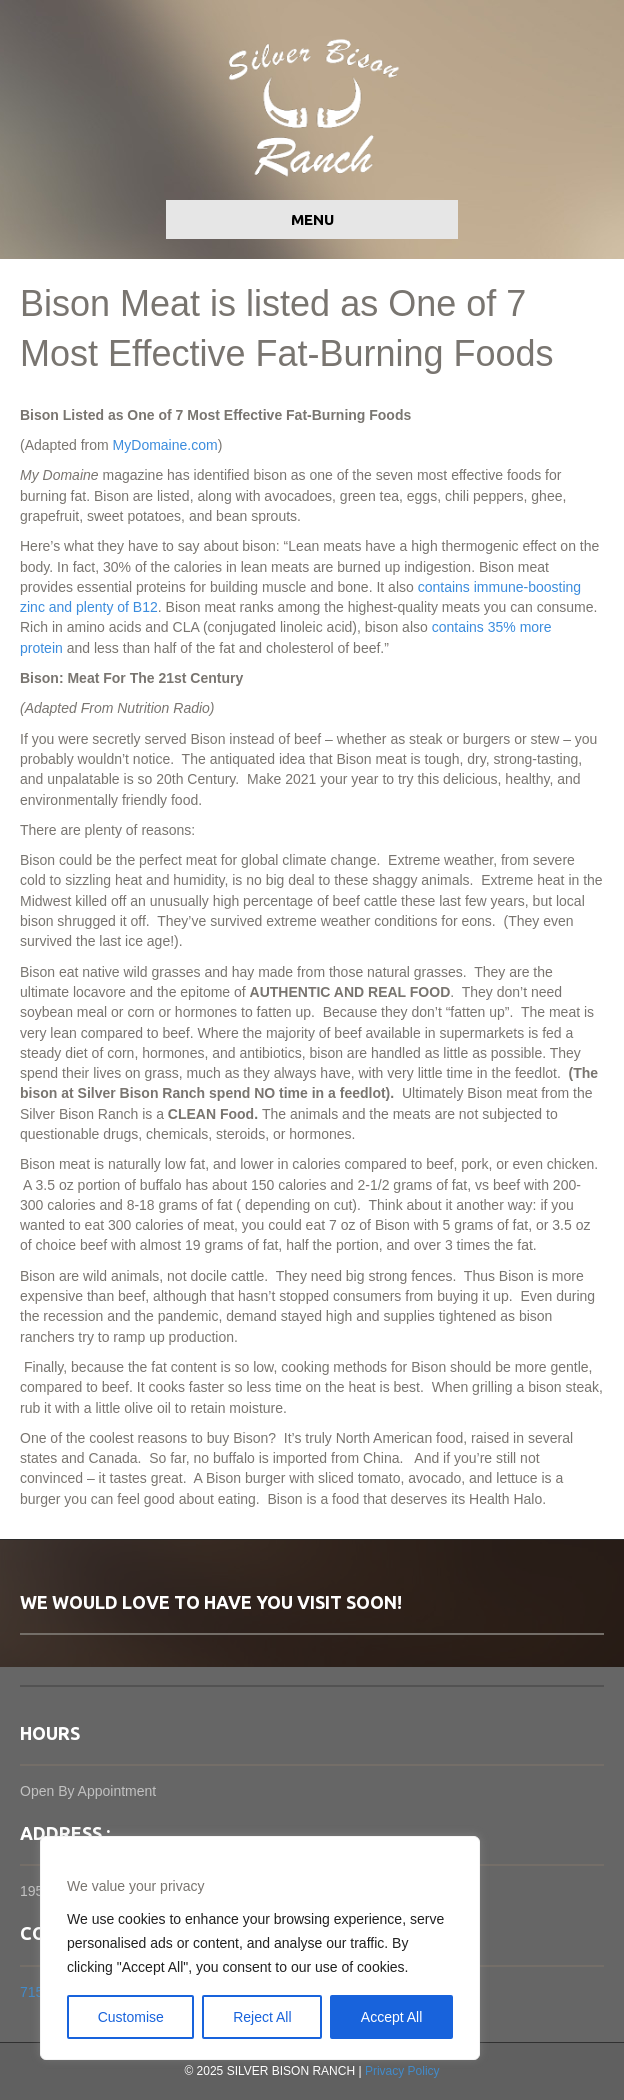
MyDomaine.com (165, 445)
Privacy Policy (402, 2071)
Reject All (262, 2017)
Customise (131, 2017)
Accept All (391, 2017)
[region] (260, 1948)
